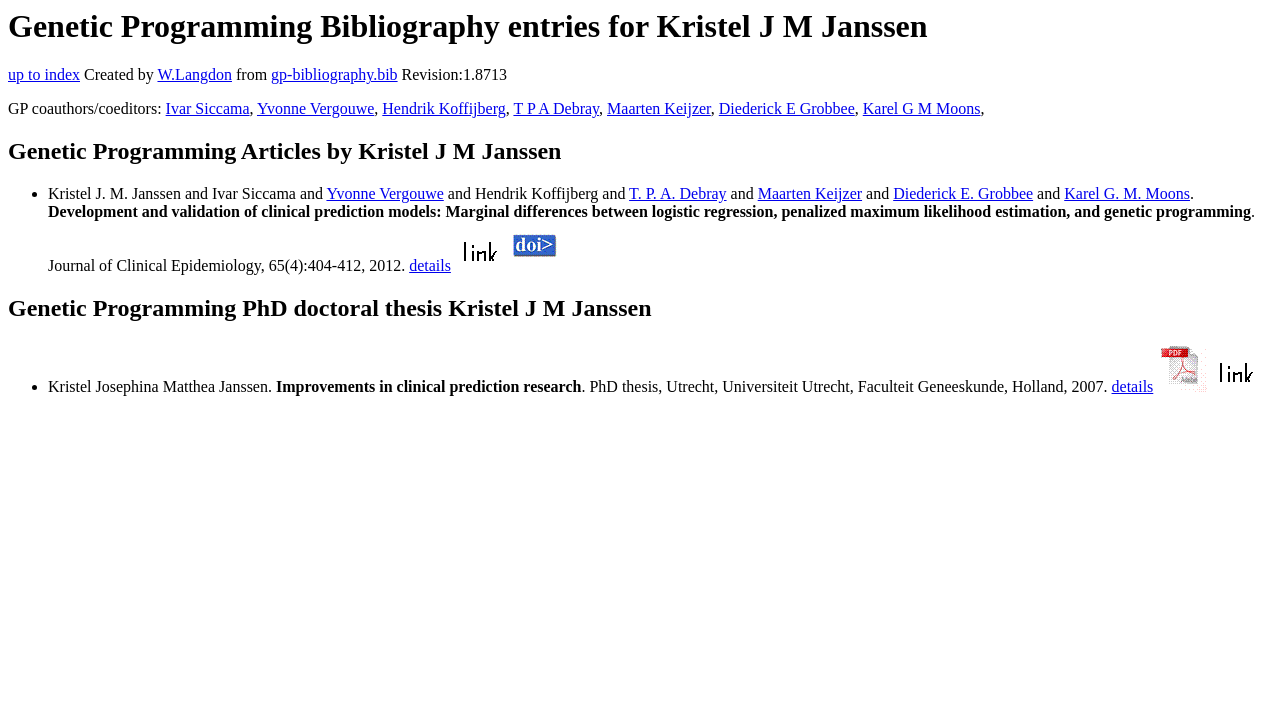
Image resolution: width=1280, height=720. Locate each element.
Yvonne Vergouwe (315, 108)
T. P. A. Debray (677, 193)
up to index (44, 74)
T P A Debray (556, 108)
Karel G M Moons (922, 108)
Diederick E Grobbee (787, 108)
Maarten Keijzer (659, 108)
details (430, 265)
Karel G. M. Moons (1127, 193)
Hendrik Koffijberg (443, 108)
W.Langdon (194, 74)
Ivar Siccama (208, 108)
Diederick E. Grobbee (963, 193)
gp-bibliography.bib (334, 74)
